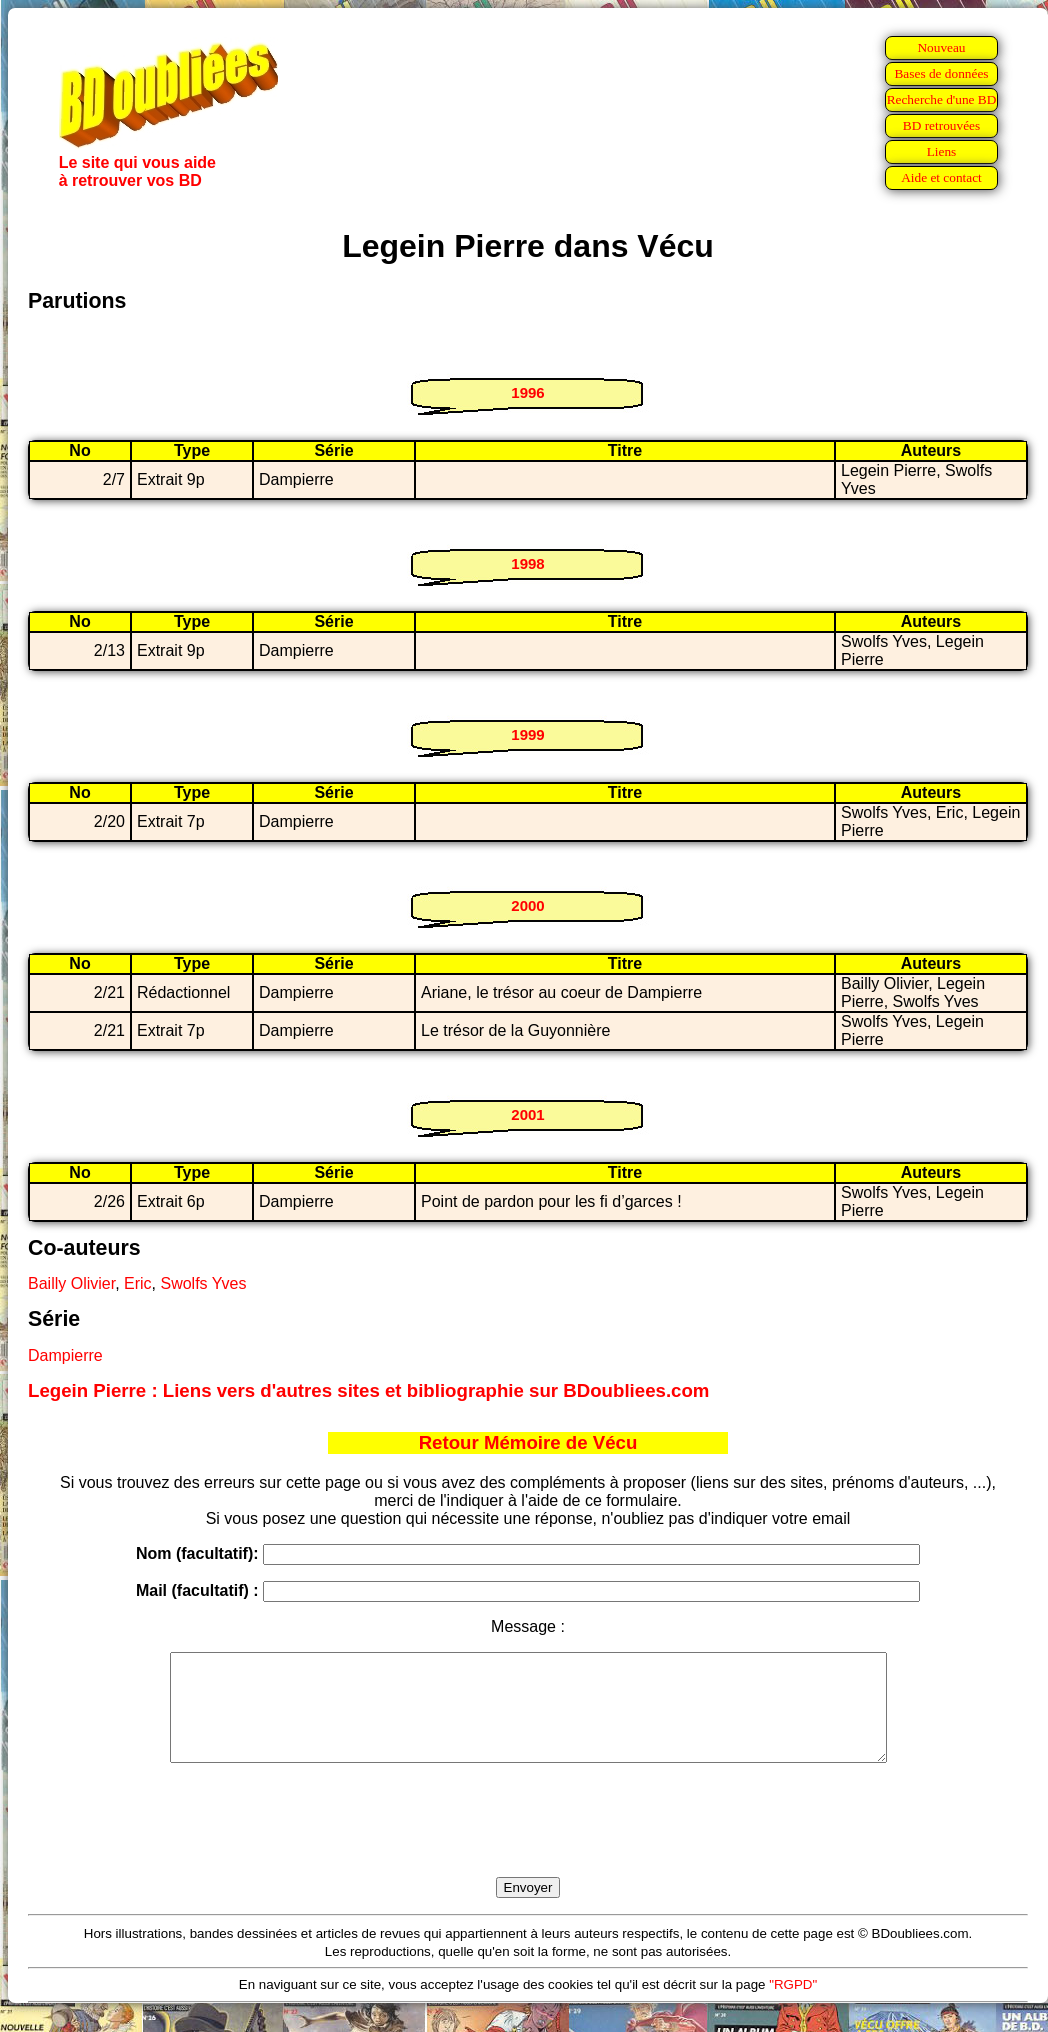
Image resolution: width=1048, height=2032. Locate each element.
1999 (527, 734)
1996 (527, 392)
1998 (527, 563)
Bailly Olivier (71, 1283)
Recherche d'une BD (942, 99)
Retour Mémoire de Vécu (528, 1442)
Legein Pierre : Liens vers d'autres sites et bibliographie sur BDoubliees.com (368, 1390)
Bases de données (941, 73)
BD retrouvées (941, 125)
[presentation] (528, 1843)
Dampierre (65, 1355)
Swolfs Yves (203, 1283)
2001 (527, 1114)
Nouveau (941, 47)
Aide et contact (941, 177)
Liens (942, 151)
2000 (527, 905)
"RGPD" (793, 2005)
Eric (138, 1283)
